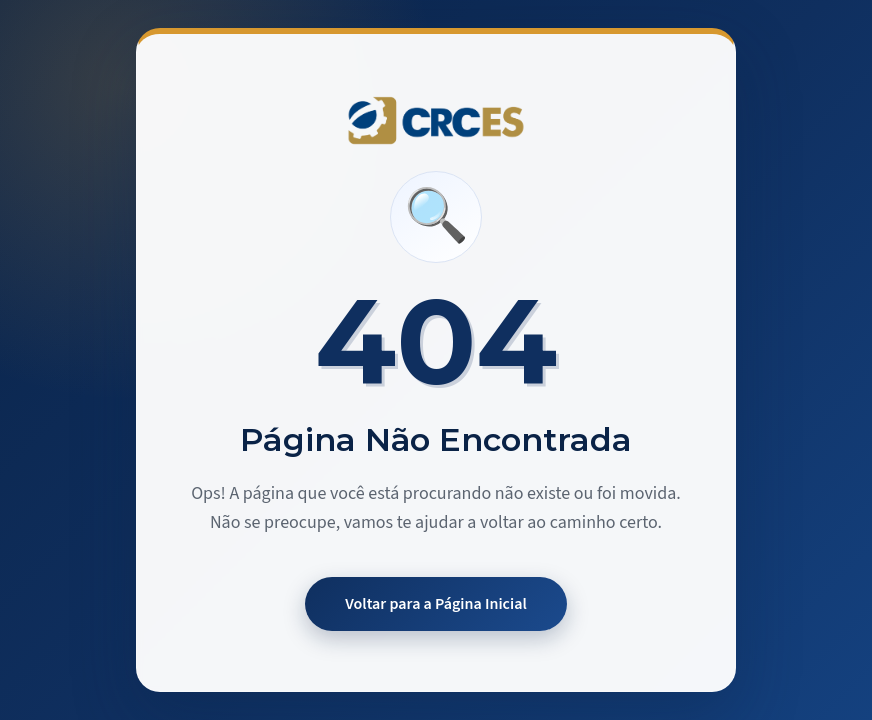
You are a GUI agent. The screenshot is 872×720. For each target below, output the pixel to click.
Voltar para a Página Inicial (436, 604)
